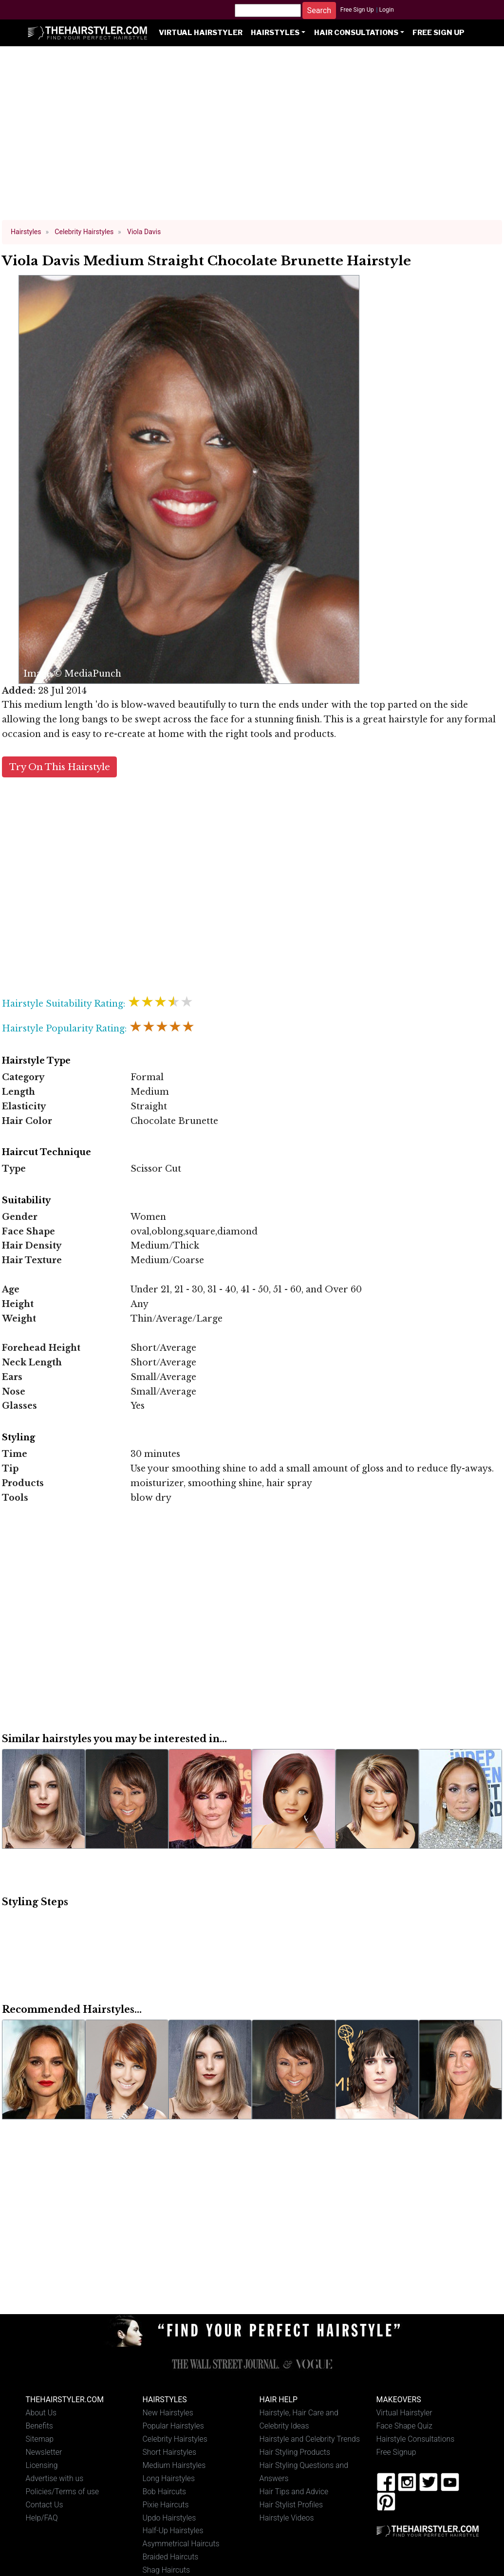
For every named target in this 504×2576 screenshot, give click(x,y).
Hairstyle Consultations (415, 2439)
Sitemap (40, 2439)
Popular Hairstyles (173, 2425)
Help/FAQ (42, 2517)
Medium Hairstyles (174, 2465)
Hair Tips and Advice (294, 2491)
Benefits (39, 2425)
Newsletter (44, 2452)
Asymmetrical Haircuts (181, 2543)
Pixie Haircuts (166, 2504)
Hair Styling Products (295, 2452)
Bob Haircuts (165, 2491)
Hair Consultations (356, 32)
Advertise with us (55, 2478)
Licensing (42, 2465)
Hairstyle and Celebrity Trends (310, 2439)
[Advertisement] (252, 137)
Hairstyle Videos (287, 2517)
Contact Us (44, 2504)
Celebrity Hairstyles (175, 2439)
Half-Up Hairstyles (173, 2530)
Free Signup (396, 2452)
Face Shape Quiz (404, 2425)
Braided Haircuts (171, 2556)
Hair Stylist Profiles (291, 2504)
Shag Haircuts (166, 2570)
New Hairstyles (168, 2412)
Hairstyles (275, 32)
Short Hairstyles (170, 2452)
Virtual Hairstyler (201, 32)
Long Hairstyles (169, 2478)
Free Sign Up (357, 9)
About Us (41, 2412)
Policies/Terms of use (62, 2491)
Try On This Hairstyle (59, 767)
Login (386, 9)
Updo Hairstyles (169, 2517)
